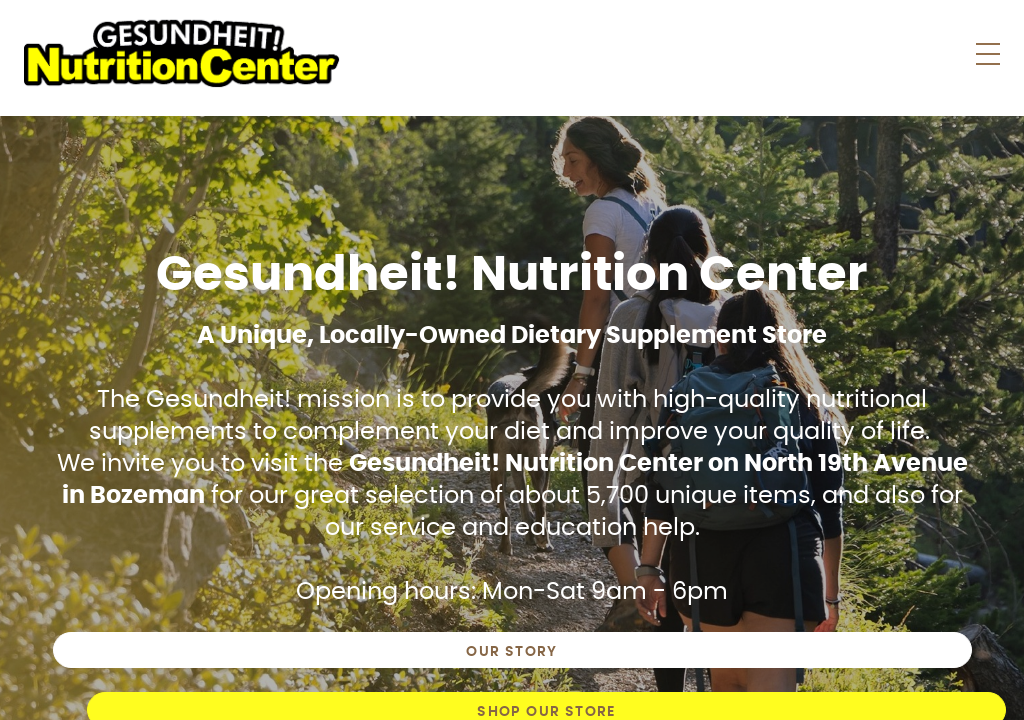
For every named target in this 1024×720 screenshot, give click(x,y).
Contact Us (933, 55)
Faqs (714, 55)
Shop (487, 55)
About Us (808, 55)
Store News (610, 55)
